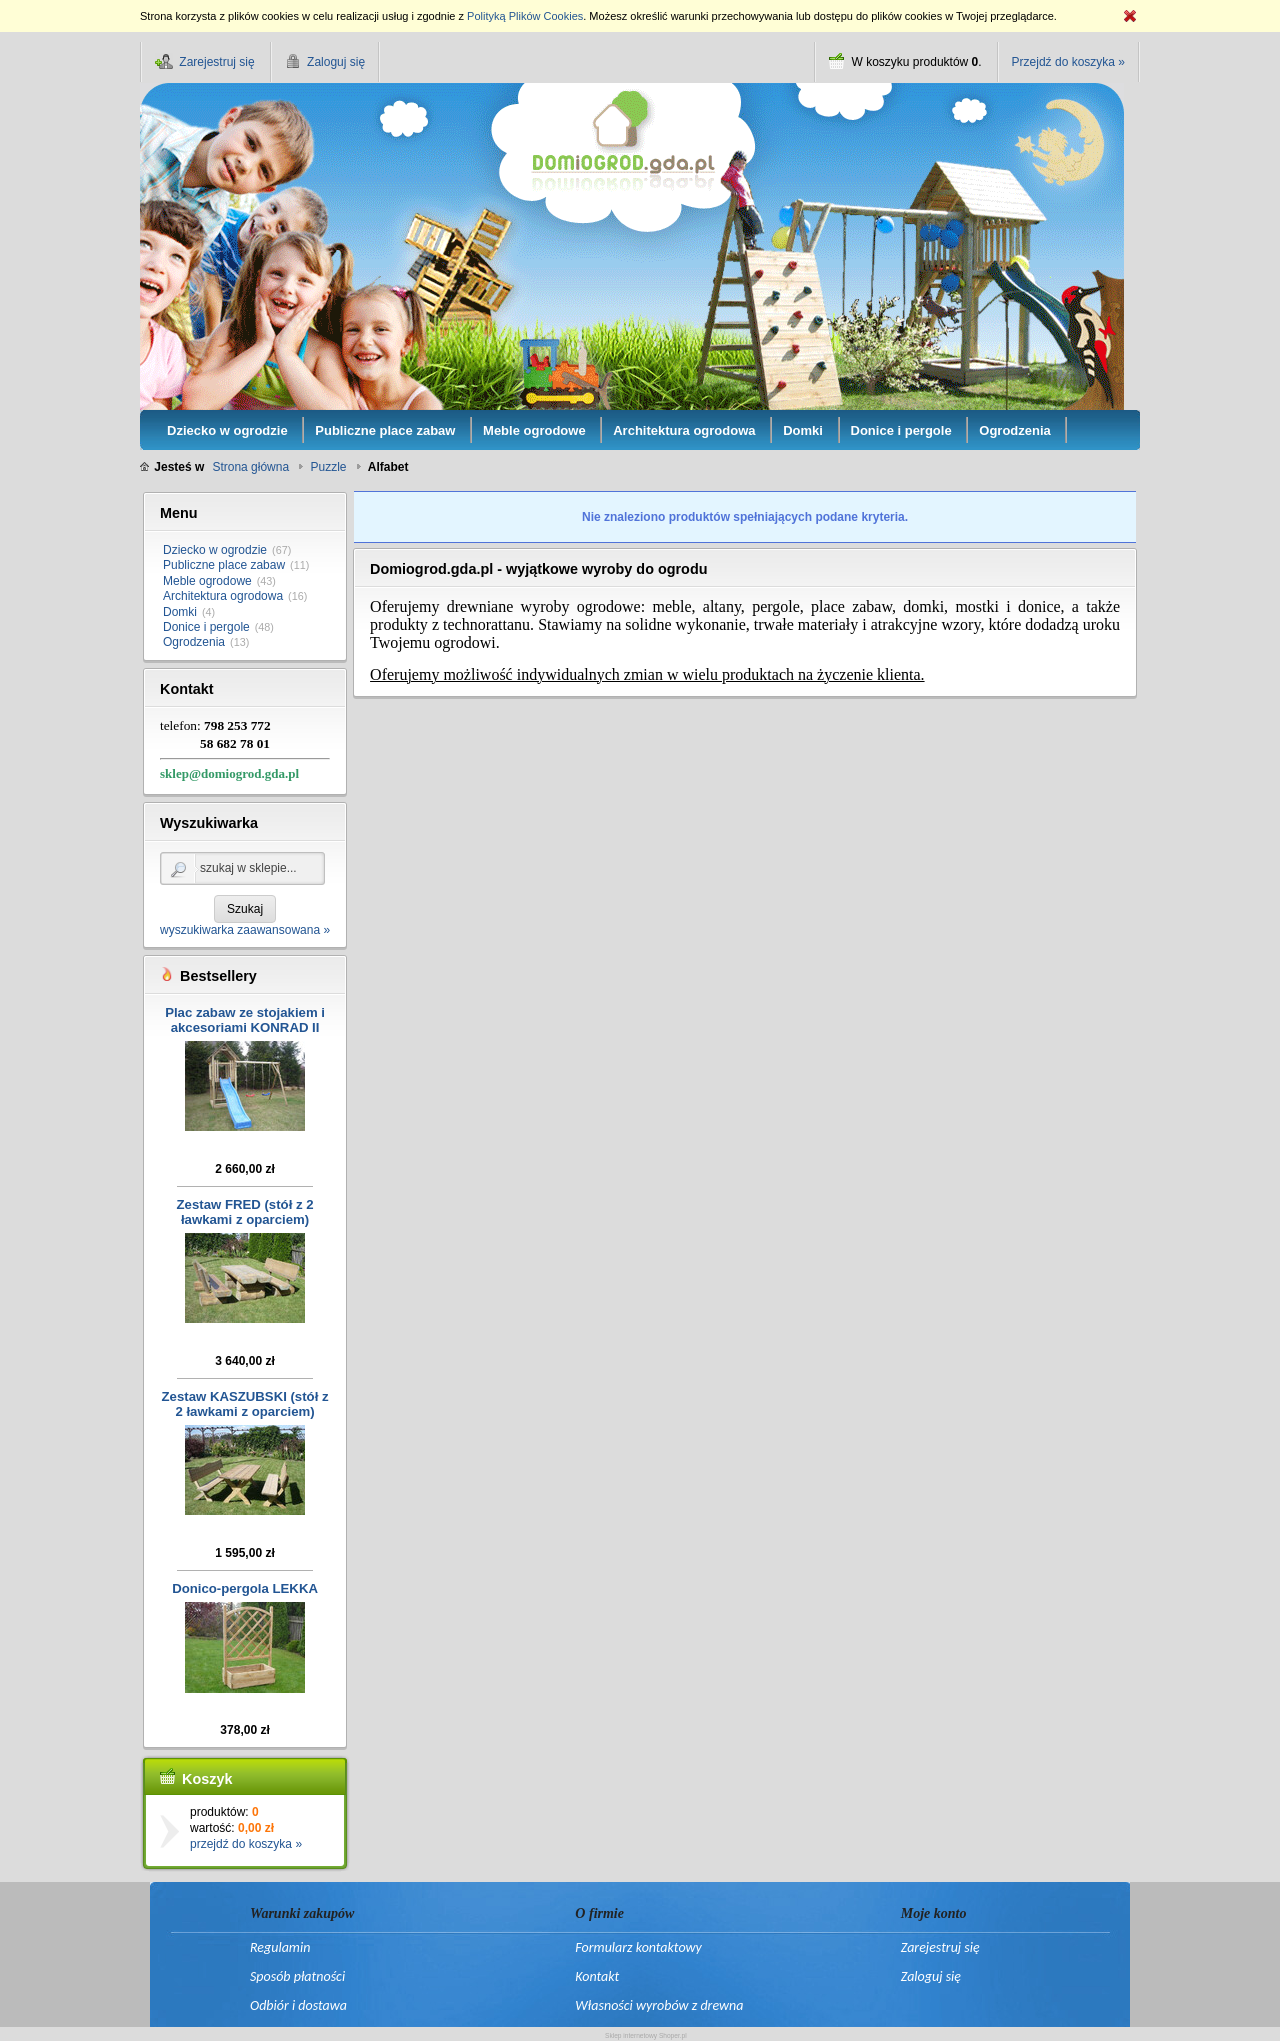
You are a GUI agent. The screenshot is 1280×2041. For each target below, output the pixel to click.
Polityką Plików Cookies (525, 16)
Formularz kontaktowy (638, 1947)
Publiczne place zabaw (224, 565)
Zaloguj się (931, 1976)
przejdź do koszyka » (246, 1844)
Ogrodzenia (194, 642)
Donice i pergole (206, 627)
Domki (180, 612)
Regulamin (280, 1947)
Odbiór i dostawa (298, 2005)
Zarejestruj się (940, 1947)
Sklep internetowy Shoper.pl (646, 2035)
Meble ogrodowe (207, 581)
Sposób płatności (297, 1976)
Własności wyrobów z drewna (659, 2005)
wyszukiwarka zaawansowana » (245, 930)
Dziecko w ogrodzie (215, 550)
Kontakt (597, 1976)
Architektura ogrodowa (223, 596)
